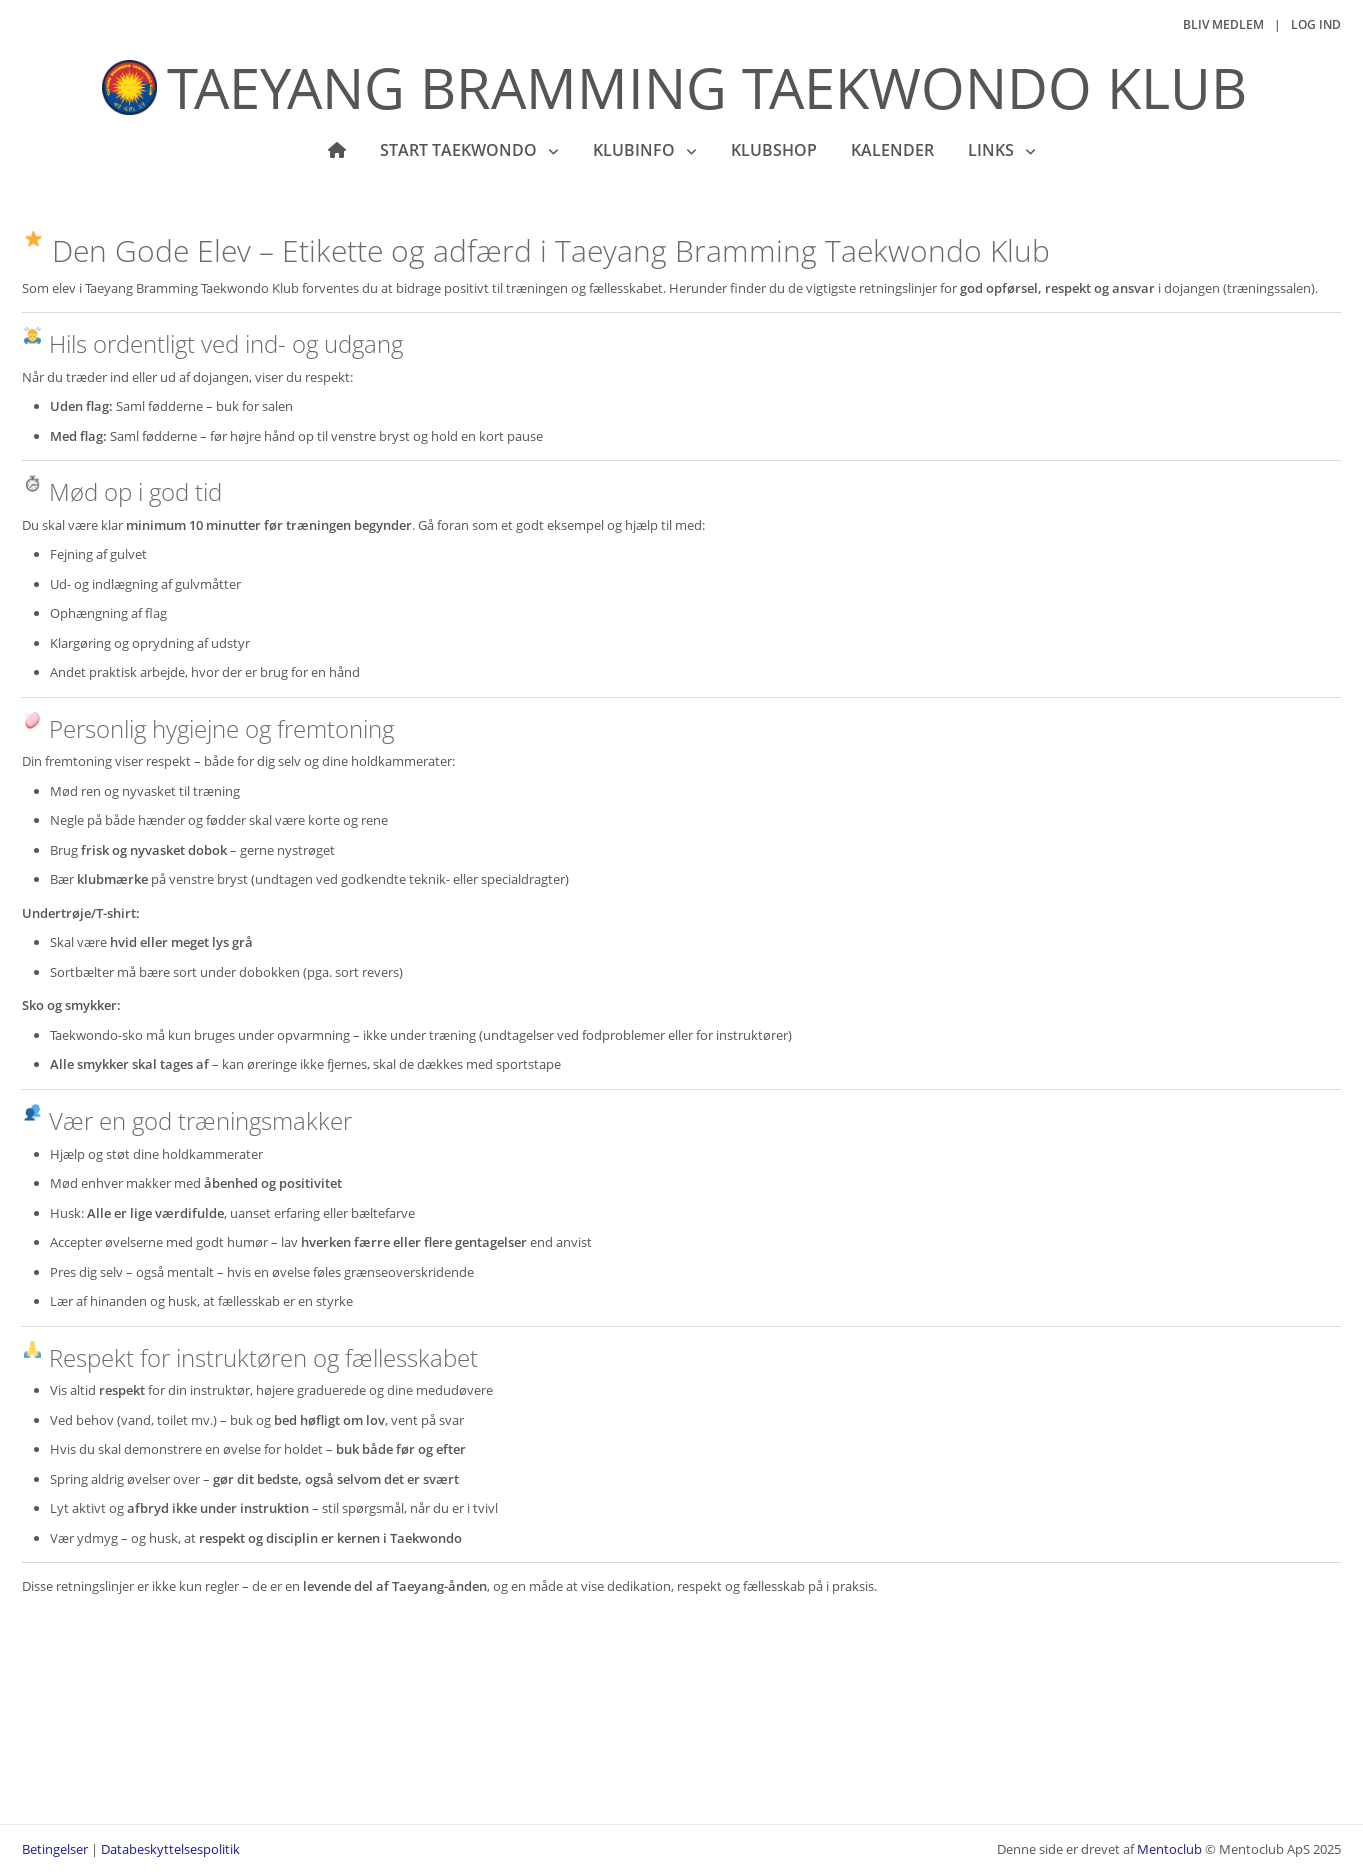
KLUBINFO (636, 150)
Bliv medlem (1223, 24)
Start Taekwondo (460, 150)
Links (993, 150)
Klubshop (774, 150)
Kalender (892, 150)
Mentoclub (1169, 1849)
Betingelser (55, 1849)
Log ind (1316, 24)
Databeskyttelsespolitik (170, 1849)
